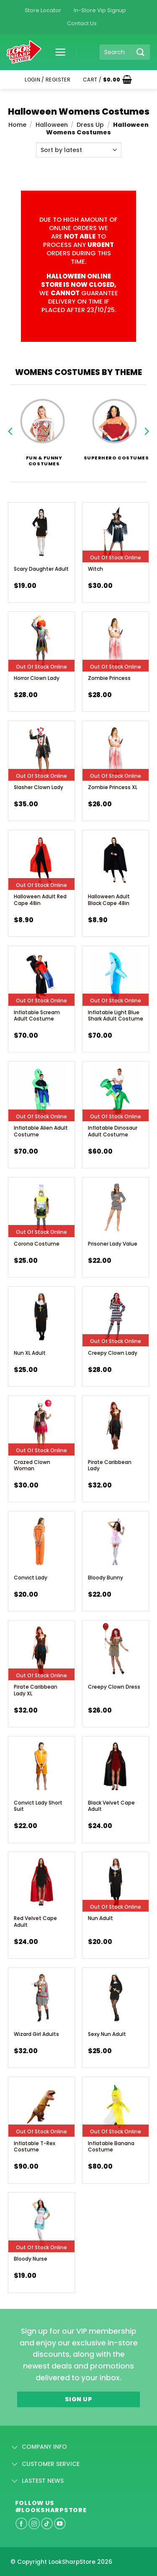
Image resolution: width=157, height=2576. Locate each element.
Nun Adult (100, 1918)
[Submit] (140, 52)
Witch (95, 568)
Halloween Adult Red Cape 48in (40, 900)
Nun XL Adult (30, 1352)
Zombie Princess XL (112, 787)
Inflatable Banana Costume (111, 2147)
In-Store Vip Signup (100, 10)
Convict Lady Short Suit (38, 1806)
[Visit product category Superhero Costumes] (114, 423)
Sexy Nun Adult (107, 2034)
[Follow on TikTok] (47, 2523)
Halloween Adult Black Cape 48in (109, 900)
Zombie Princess (109, 678)
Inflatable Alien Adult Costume (41, 1131)
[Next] (146, 436)
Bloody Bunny (105, 1577)
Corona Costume (36, 1243)
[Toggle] (14, 2447)
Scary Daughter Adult (41, 568)
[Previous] (11, 436)
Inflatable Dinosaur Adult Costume (112, 1131)
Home (17, 125)
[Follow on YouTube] (60, 2523)
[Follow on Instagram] (34, 2523)
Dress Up (90, 125)
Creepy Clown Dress (114, 1686)
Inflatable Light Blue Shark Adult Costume (115, 1016)
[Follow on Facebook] (21, 2523)
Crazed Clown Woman (32, 1465)
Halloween (52, 125)
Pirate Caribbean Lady (109, 1465)
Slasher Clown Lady (38, 787)
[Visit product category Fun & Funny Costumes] (42, 426)
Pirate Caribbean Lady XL (35, 1690)
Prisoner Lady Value (112, 1243)
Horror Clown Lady (36, 678)
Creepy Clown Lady (112, 1352)
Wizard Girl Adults (36, 2034)
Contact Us (82, 23)
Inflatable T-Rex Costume (34, 2147)
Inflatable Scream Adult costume (37, 1016)
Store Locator (43, 10)
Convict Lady (30, 1577)
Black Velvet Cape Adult (111, 1806)
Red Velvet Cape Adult (35, 1921)
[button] (57, 52)
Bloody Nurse (30, 2258)
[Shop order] (78, 149)
